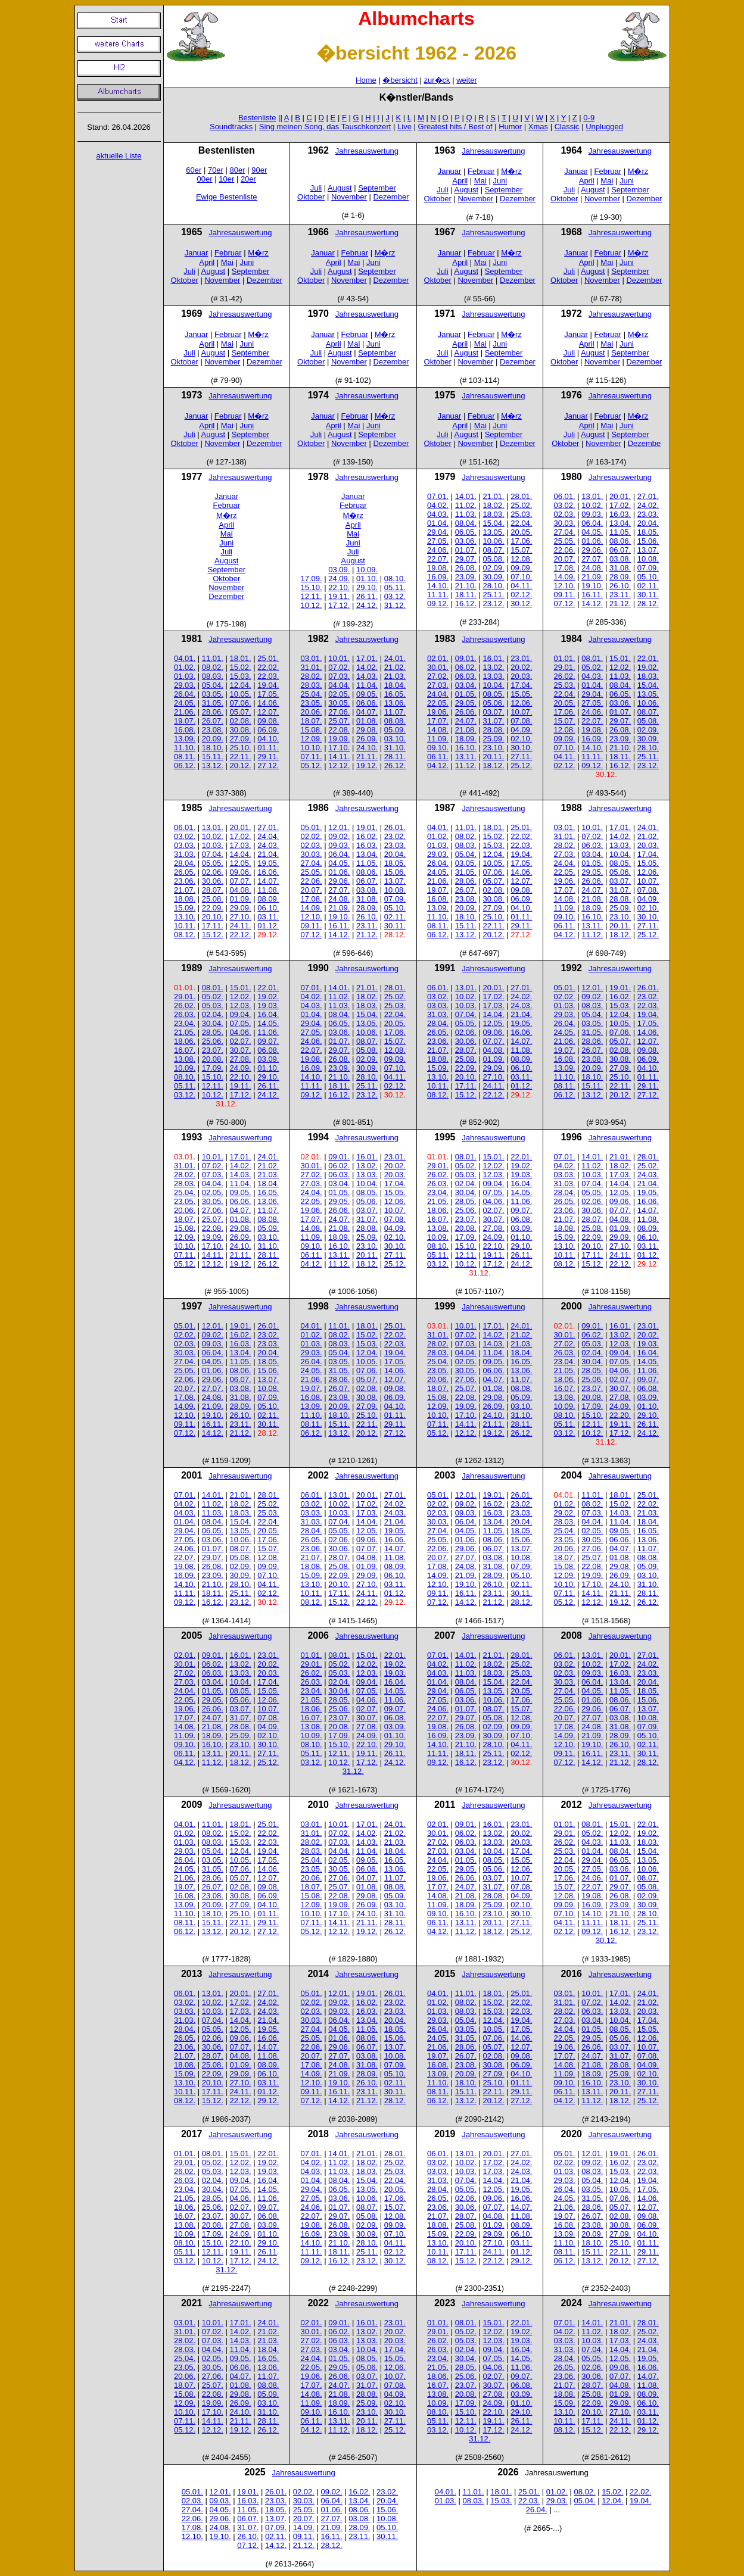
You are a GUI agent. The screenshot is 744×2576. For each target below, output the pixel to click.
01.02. (184, 667)
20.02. (521, 667)
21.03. (395, 676)
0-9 (588, 117)
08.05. (494, 694)
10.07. (521, 711)
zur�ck (437, 80)
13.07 (275, 2518)
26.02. (564, 676)
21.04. (268, 854)
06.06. (367, 702)
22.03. (268, 676)
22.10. (339, 587)
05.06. (494, 702)
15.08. (311, 729)
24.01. (395, 658)
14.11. (339, 756)
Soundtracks (231, 126)
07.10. (521, 576)
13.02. (494, 667)
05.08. (494, 558)
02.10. (521, 738)
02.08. (240, 720)
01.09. (240, 898)
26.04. (184, 694)
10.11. (184, 925)
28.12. (648, 603)
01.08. (367, 720)
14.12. (592, 603)
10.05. (240, 694)
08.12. (184, 934)
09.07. (268, 1041)
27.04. (564, 532)
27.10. (240, 916)
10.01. (339, 658)
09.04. (240, 1014)
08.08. (395, 720)
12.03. (240, 1005)
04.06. (240, 1032)
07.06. (240, 702)
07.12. (564, 603)
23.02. (395, 836)
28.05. (212, 1032)
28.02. (311, 676)
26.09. (367, 738)
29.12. (268, 2100)
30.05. (339, 702)
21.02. (395, 667)
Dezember (391, 196)
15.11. (212, 756)
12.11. (311, 596)
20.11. (494, 756)
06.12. (184, 765)
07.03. (339, 676)
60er (193, 170)
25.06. (212, 1041)
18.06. (184, 1041)
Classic (567, 126)
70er (215, 170)
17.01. (367, 658)
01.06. (592, 541)
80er (237, 170)
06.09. (268, 729)
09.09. (521, 567)
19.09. (339, 738)
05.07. (240, 711)
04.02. (438, 505)
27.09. (240, 738)
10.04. (494, 685)
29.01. (564, 667)
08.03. (212, 676)
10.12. (311, 605)
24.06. (438, 549)
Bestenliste (257, 117)
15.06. (648, 541)
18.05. (648, 532)
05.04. (212, 685)
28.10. (494, 585)
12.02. (620, 667)
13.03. (494, 676)
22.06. (564, 549)
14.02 (366, 1833)
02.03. (564, 514)
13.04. (620, 523)
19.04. (268, 685)
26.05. (184, 872)
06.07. (620, 549)
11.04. (367, 685)
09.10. (438, 747)
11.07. (395, 711)
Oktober (311, 196)
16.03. (620, 514)
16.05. (395, 694)
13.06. (395, 702)
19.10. (592, 585)
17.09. (311, 578)
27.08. (240, 1059)
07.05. (240, 1023)
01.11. (268, 747)
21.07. (184, 889)
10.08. (648, 558)
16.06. (268, 872)
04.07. (367, 711)
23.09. (466, 576)
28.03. (311, 685)
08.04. (466, 523)
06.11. (438, 756)
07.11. (311, 756)
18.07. (311, 720)
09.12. (438, 603)
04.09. (521, 729)
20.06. (311, 711)
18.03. (494, 514)
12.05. (240, 863)
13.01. (592, 496)
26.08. (466, 567)
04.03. (438, 514)
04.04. (339, 685)
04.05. (592, 532)
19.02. (648, 667)
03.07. (494, 711)
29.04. (438, 532)
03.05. (212, 694)
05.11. (395, 587)
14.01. (466, 496)
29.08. (367, 729)
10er (226, 178)
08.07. (494, 549)
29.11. (268, 756)
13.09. (184, 738)
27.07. (592, 558)
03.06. (466, 541)
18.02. (494, 505)
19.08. (438, 567)
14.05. (268, 1023)
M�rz (511, 171)
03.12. (395, 596)
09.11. (564, 594)
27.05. (438, 541)
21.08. (466, 729)
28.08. (494, 729)
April (460, 180)
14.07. (268, 881)
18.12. (494, 765)
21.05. (184, 1032)
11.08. (268, 889)
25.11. (494, 594)
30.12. (521, 603)
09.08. (268, 720)
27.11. (521, 756)
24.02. (648, 505)
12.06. (521, 702)
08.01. (592, 658)
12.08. (521, 558)
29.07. (466, 558)
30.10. (521, 747)
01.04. (438, 523)
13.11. (466, 756)
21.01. (494, 496)
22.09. (212, 907)
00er (205, 178)
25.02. (521, 505)
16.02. (367, 836)
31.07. (494, 720)
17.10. (339, 747)
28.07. (212, 889)
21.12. (620, 603)
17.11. (212, 925)
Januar (450, 171)
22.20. (620, 1415)
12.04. (240, 685)
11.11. (438, 594)
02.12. (521, 594)
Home (366, 80)
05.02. (592, 667)
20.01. (620, 496)
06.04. (592, 523)
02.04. (212, 1014)
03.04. (466, 685)
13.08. (184, 1059)
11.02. (466, 505)
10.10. (311, 747)
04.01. (184, 658)
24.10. (367, 747)
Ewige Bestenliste (226, 196)
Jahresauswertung (367, 150)
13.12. (212, 765)
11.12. (466, 765)
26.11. (367, 596)
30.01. (438, 667)
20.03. (521, 676)
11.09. (438, 738)
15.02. (240, 667)
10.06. (494, 541)
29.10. (367, 587)
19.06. (438, 711)
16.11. (592, 594)
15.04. (494, 523)
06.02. (466, 667)
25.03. (521, 514)
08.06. (620, 541)
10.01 (338, 1824)
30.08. (240, 729)
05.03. (212, 1005)
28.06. (212, 711)
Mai (480, 180)
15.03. (240, 676)
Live (404, 126)
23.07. (212, 1050)
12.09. (311, 738)
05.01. (311, 827)
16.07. (184, 1050)
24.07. (466, 720)
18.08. (184, 898)
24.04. (438, 694)
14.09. (564, 576)
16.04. (268, 1014)
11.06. (268, 1032)
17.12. (339, 605)
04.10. (268, 738)
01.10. (367, 578)
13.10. (184, 916)
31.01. (311, 667)
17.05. (268, 694)
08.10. (395, 578)
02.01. (438, 658)
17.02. (620, 505)
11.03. (466, 514)
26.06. (466, 711)
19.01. (367, 827)
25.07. (339, 720)
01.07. (466, 549)
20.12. (240, 765)
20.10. (212, 916)
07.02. (339, 667)
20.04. (648, 523)
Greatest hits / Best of (455, 126)
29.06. (592, 549)
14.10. (438, 585)
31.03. (184, 854)
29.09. (240, 907)
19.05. (268, 863)
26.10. (620, 585)
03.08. (620, 558)
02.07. (240, 1041)
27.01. (648, 496)
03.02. (564, 505)
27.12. (268, 765)
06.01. (564, 496)
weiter (466, 80)
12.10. (564, 585)
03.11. (268, 916)
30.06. (212, 881)
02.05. (339, 694)
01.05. (466, 694)
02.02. (311, 836)
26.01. (395, 827)
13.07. (648, 549)
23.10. (494, 747)
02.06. (212, 872)
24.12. (367, 605)
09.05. (367, 694)
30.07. (240, 1050)
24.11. (240, 925)
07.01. (438, 496)
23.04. (184, 1023)
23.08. (212, 729)
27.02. (438, 676)
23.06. (184, 881)
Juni (500, 180)
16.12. (466, 603)
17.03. (240, 845)
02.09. (494, 567)
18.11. (466, 594)
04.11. (521, 585)
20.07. (564, 558)
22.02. (268, 667)
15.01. (620, 658)
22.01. (648, 658)
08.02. (212, 667)
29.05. (466, 702)
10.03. (212, 845)
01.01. (564, 658)
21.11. (367, 756)
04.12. (438, 765)
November (349, 196)
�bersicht (400, 80)
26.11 (267, 2251)
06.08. (268, 1050)
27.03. (438, 685)
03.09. (339, 569)
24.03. (268, 845)
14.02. (367, 667)
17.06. (521, 541)
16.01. (494, 658)
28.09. (620, 576)
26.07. (212, 720)
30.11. (648, 594)
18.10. (212, 747)
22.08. (339, 729)
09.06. (240, 872)
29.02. (564, 1512)
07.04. (212, 854)
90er (259, 170)
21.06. (184, 711)
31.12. (395, 605)
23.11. (620, 594)
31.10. (395, 747)
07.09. (648, 567)
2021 (192, 2303)
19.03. (268, 1005)
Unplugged (604, 126)
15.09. (184, 907)
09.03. (592, 514)
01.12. (268, 925)
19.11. (339, 596)
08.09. (268, 898)
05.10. (648, 576)
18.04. (395, 685)
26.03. (184, 1014)
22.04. (521, 523)
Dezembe (644, 443)
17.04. (521, 685)
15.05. (521, 694)
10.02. (592, 505)
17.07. (438, 720)
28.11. (395, 756)
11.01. (212, 658)
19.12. (367, 765)
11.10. (184, 747)
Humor (510, 126)
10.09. (367, 569)
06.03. (466, 676)
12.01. (339, 827)
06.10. (268, 907)
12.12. (339, 765)
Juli (316, 187)
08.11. (184, 756)
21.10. (466, 585)
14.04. (240, 854)
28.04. (184, 863)
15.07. (521, 549)
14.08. (438, 729)
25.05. (564, 541)
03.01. (311, 658)
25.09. (494, 738)
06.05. (466, 532)
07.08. (521, 720)
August (339, 187)
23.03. (648, 514)
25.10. (240, 747)
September (377, 187)
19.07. (184, 720)
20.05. (521, 532)
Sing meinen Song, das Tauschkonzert (325, 126)
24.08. (592, 567)
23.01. (521, 658)
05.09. (395, 729)
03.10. (395, 738)
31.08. (620, 567)
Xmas (538, 126)
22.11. (240, 756)
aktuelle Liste (119, 155)
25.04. (311, 694)
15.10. (311, 587)
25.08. (212, 898)
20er (248, 178)
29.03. (184, 685)
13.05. (494, 532)
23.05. (311, 702)
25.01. (268, 658)
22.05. (438, 702)
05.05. (212, 863)
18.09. (466, 738)
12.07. (268, 711)
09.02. (339, 836)
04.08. (240, 889)
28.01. (521, 496)
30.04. (212, 1023)
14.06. (268, 702)
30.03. (564, 523)
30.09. (494, 576)
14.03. (367, 676)
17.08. (564, 567)
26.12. (395, 765)
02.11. (648, 585)
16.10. (466, 747)
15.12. (212, 934)
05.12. (311, 765)
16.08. (184, 729)
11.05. (620, 532)
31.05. (212, 702)
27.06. (339, 711)
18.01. (240, 658)
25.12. (521, 765)
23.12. (494, 603)
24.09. (339, 578)
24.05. (184, 702)
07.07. (240, 881)
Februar (481, 171)
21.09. (592, 576)
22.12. (240, 934)
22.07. (438, 558)
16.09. (438, 576)
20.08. (212, 1059)
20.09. (212, 738)
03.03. (184, 845)
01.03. (184, 676)
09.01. (466, 658)
